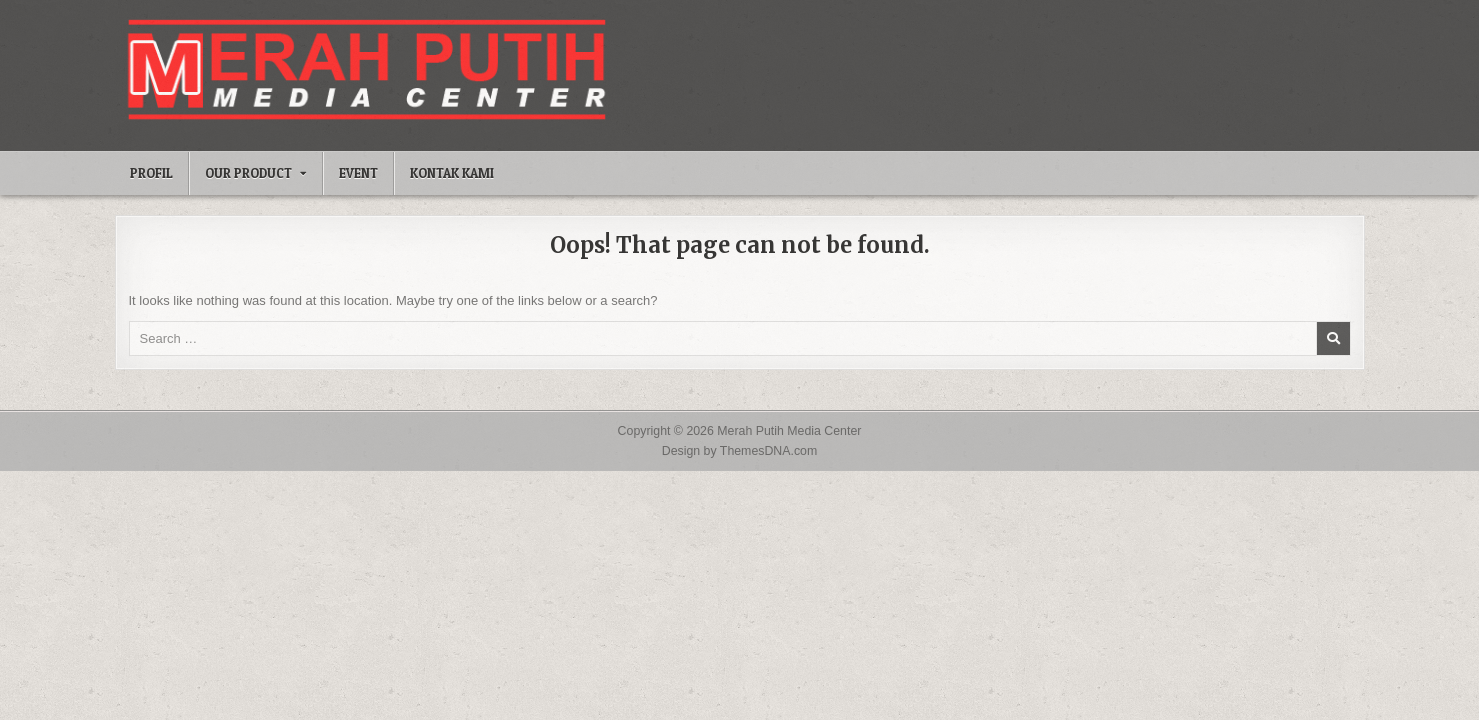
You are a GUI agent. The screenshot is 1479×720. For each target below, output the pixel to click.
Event (358, 173)
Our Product (248, 173)
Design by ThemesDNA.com (740, 451)
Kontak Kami (452, 173)
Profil (151, 173)
